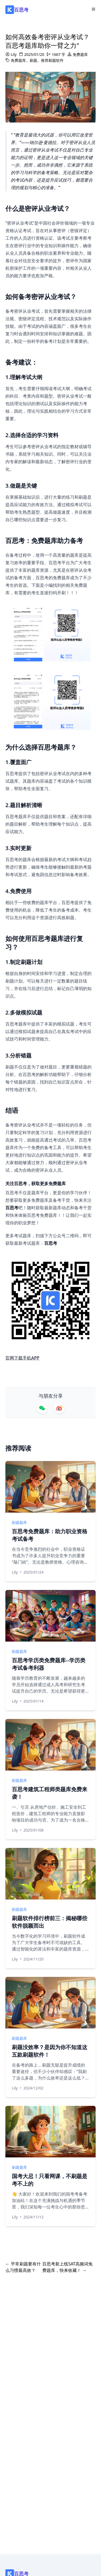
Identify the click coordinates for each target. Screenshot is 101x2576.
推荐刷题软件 (52, 60)
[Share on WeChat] (42, 1408)
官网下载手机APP (22, 1358)
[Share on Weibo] (59, 1408)
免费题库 (80, 54)
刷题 (33, 60)
